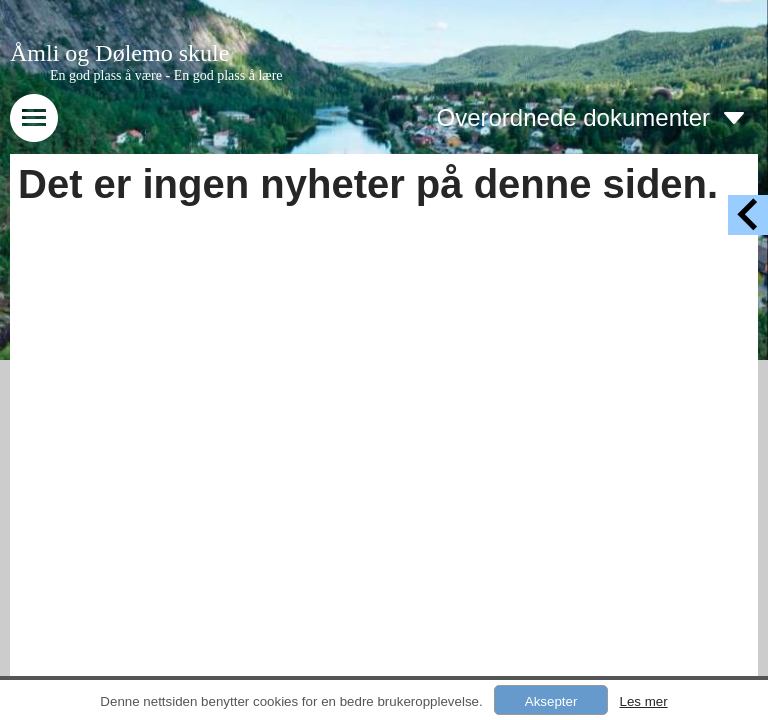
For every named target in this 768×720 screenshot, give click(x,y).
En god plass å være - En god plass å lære (166, 75)
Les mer (643, 701)
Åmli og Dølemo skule (119, 53)
